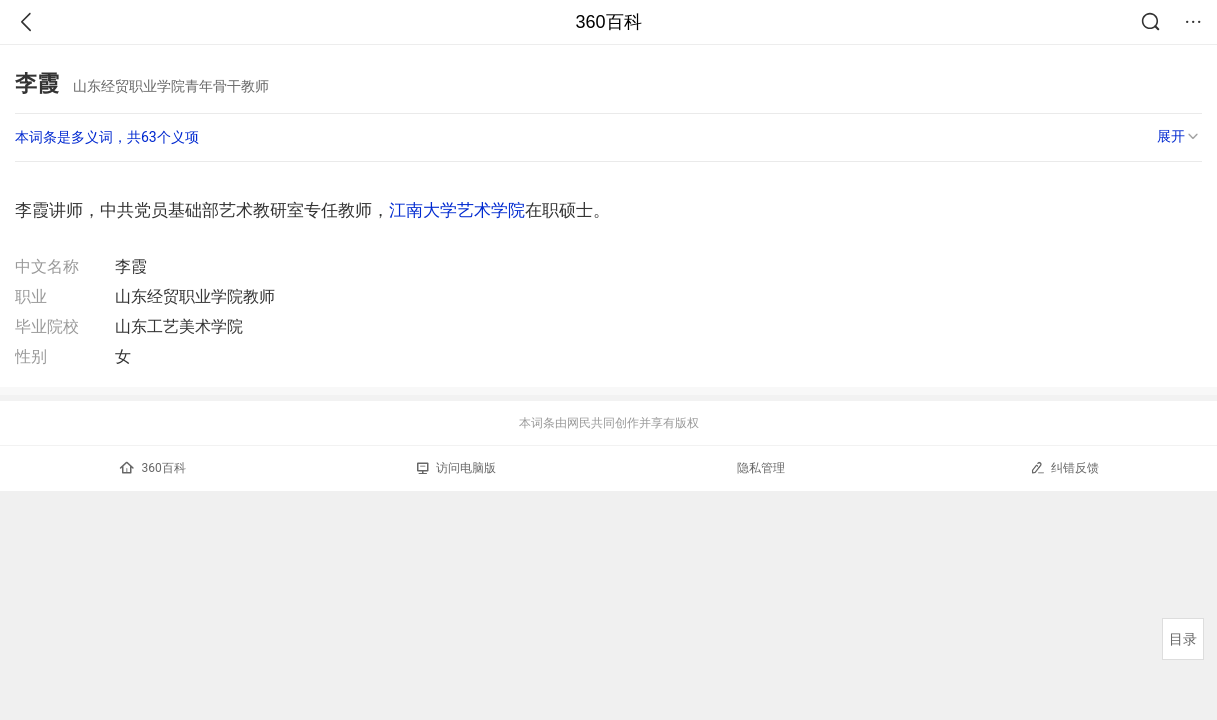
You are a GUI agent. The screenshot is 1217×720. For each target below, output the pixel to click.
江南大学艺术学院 (457, 210)
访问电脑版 (456, 468)
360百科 (608, 22)
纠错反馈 (1064, 467)
